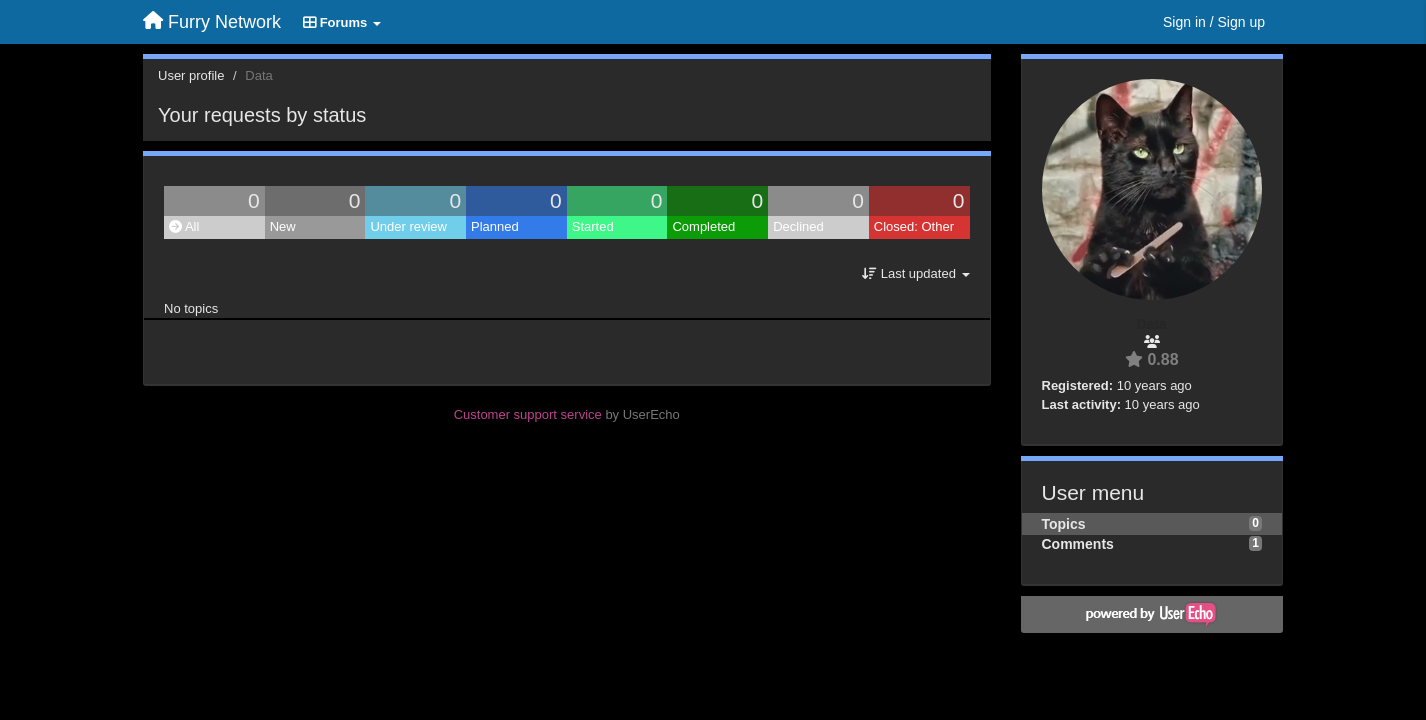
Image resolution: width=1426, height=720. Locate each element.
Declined (798, 226)
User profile (191, 75)
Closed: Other (914, 226)
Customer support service (528, 414)
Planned (495, 226)
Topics (1064, 524)
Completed (703, 226)
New (283, 226)
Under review (408, 226)
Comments (1078, 544)
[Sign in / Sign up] (1214, 22)
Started (593, 226)
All (184, 226)
